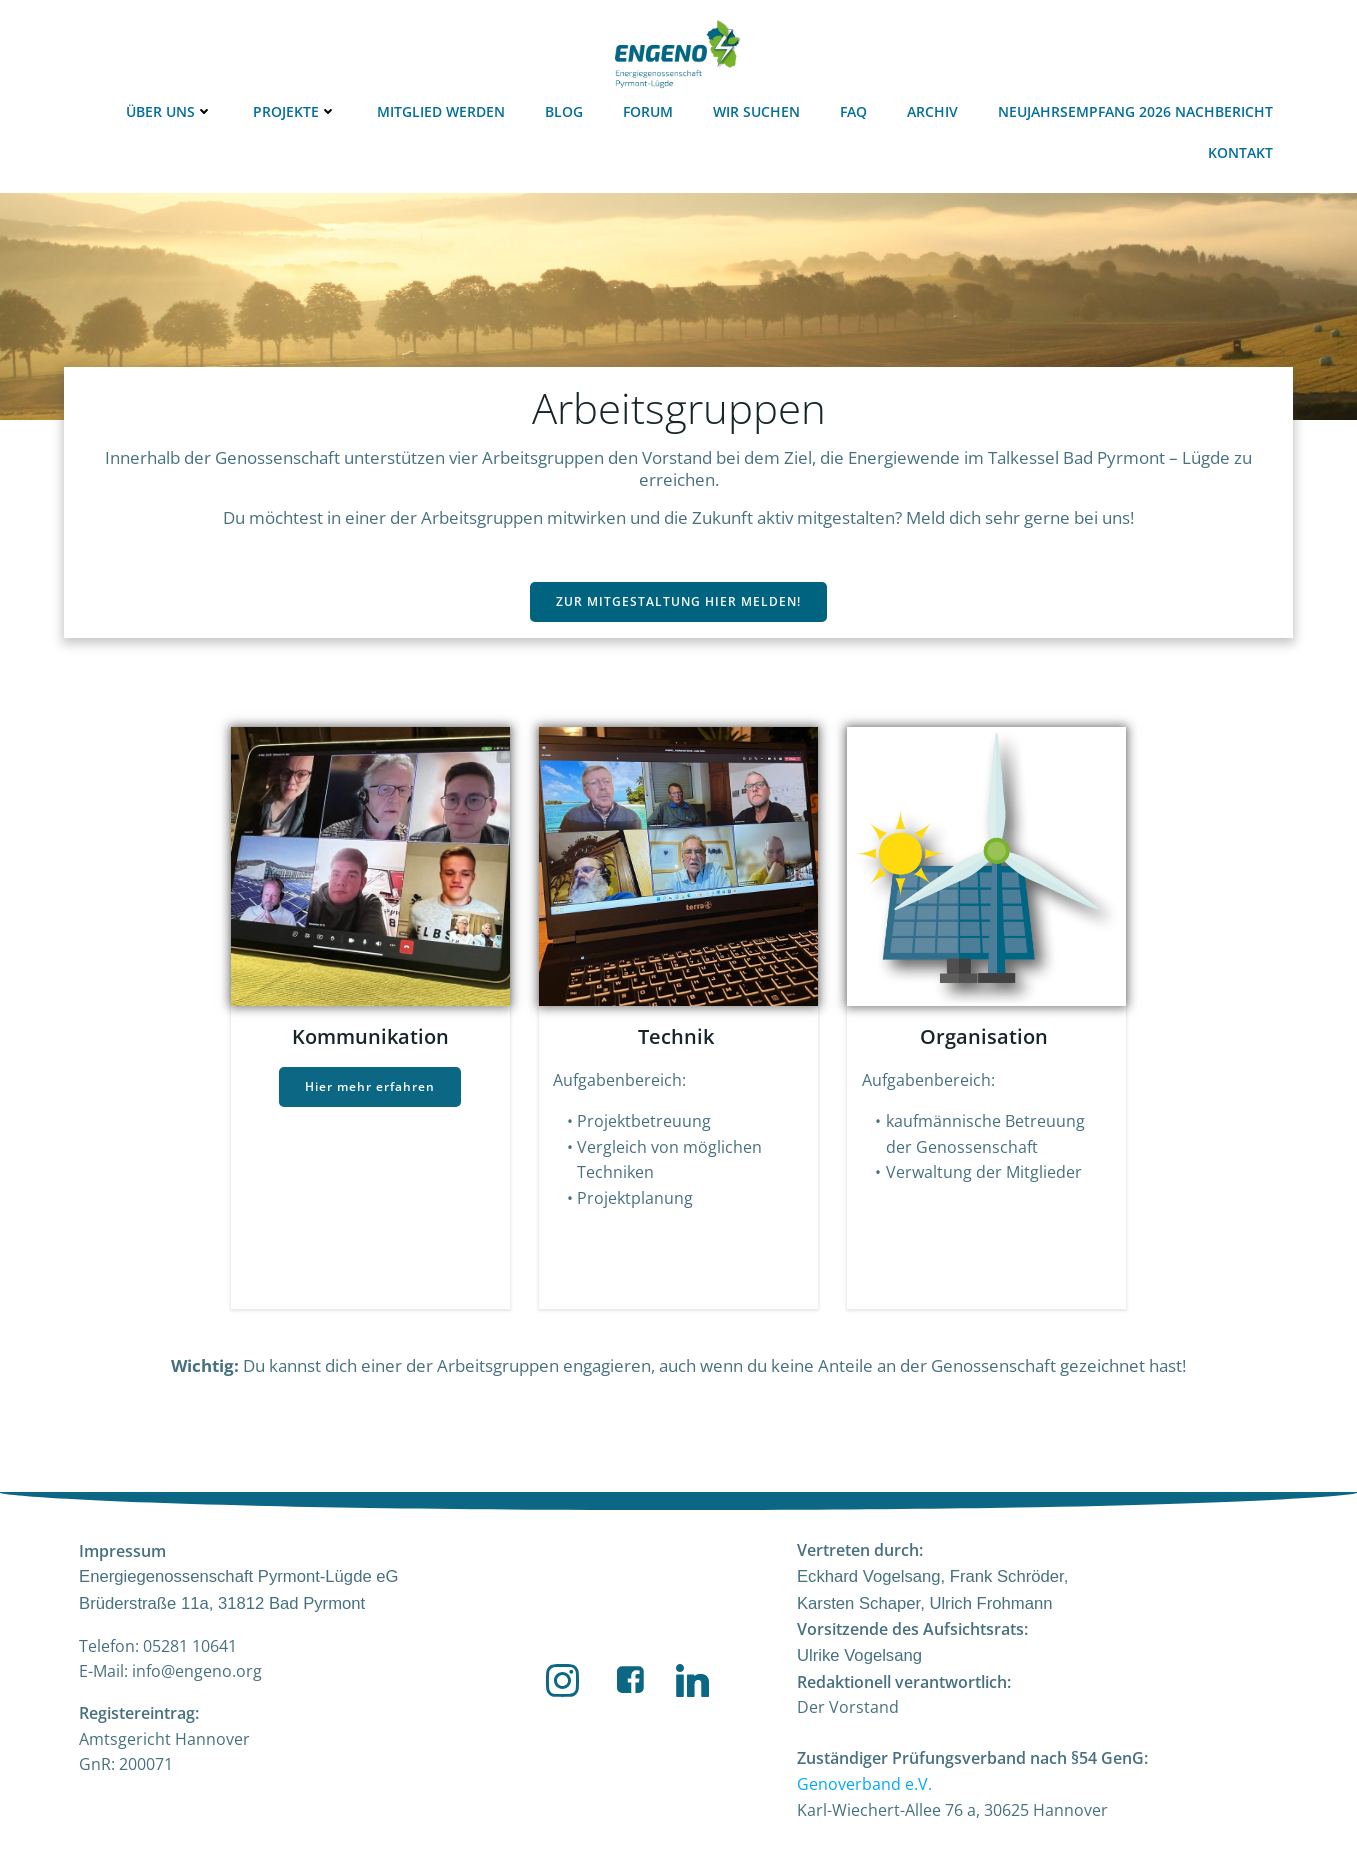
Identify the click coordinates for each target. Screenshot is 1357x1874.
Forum (650, 110)
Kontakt (1242, 151)
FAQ (855, 110)
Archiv (934, 110)
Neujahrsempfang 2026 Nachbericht (1137, 110)
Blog (566, 110)
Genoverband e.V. (864, 1789)
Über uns (171, 110)
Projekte (297, 110)
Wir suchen (758, 110)
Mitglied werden (443, 110)
